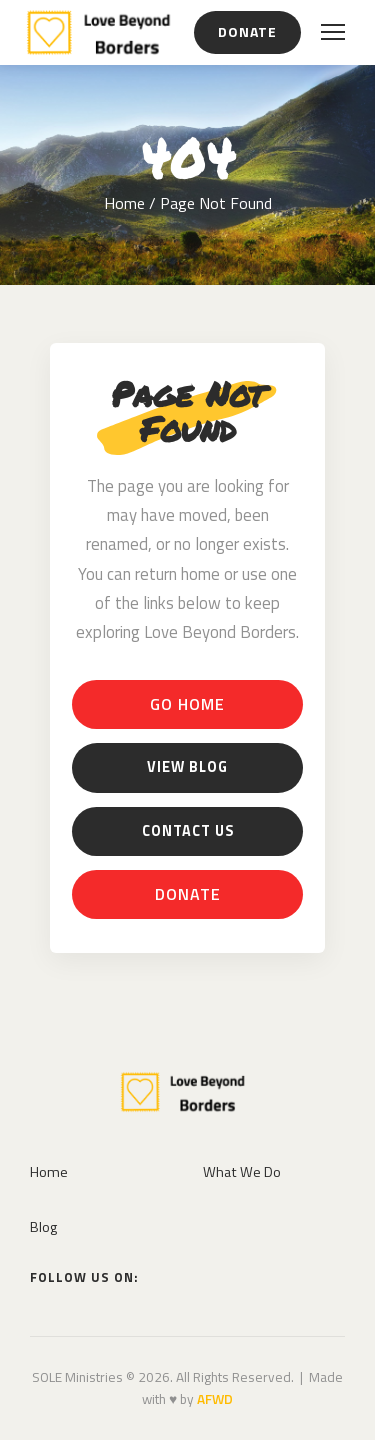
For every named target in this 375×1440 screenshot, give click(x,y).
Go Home (187, 704)
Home (124, 203)
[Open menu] (333, 32)
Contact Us (188, 831)
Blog (43, 1227)
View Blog (187, 767)
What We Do (242, 1172)
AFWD (215, 1399)
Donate (247, 31)
